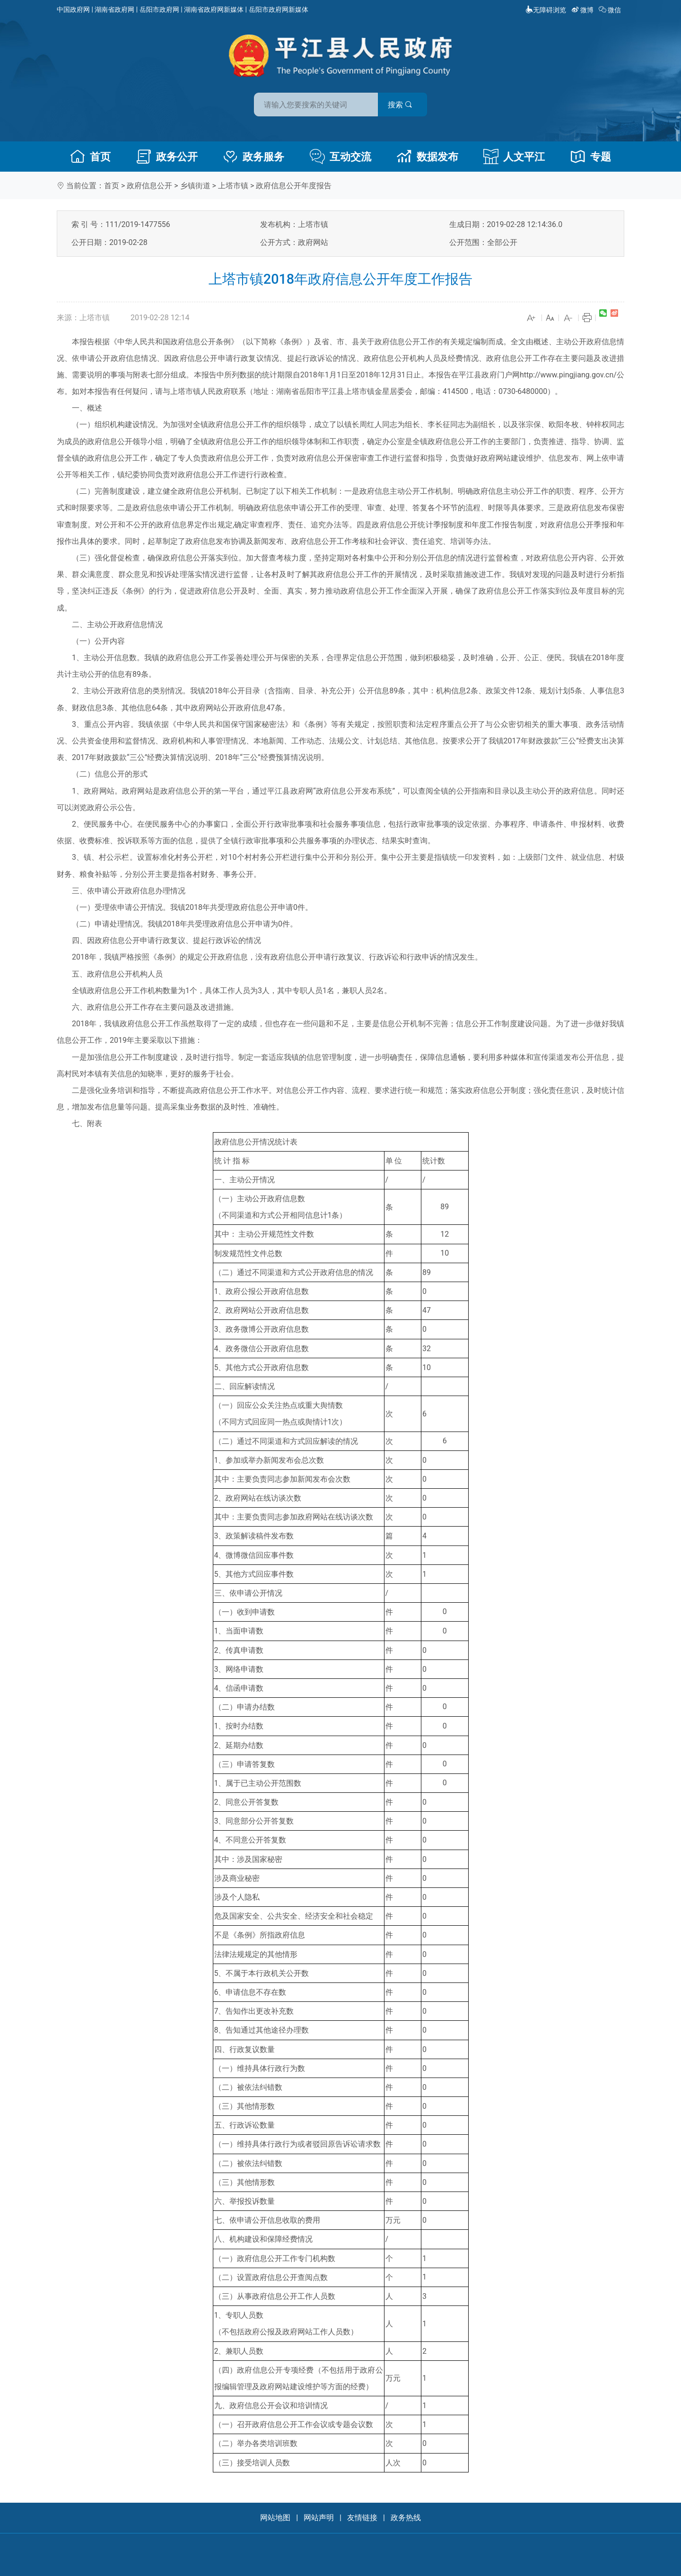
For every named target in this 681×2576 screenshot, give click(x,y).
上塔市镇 (233, 185)
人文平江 (514, 156)
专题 (590, 156)
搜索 (408, 103)
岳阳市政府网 (159, 9)
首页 (90, 156)
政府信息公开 (149, 185)
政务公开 (167, 156)
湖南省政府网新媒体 (214, 9)
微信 (611, 10)
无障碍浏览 (545, 10)
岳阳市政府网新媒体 (278, 9)
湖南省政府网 (114, 9)
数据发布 (427, 156)
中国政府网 (73, 9)
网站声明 (319, 2517)
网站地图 (275, 2517)
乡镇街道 (195, 185)
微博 (583, 10)
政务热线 (406, 2517)
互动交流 (340, 156)
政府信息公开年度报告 (294, 185)
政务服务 (253, 156)
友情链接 (362, 2517)
